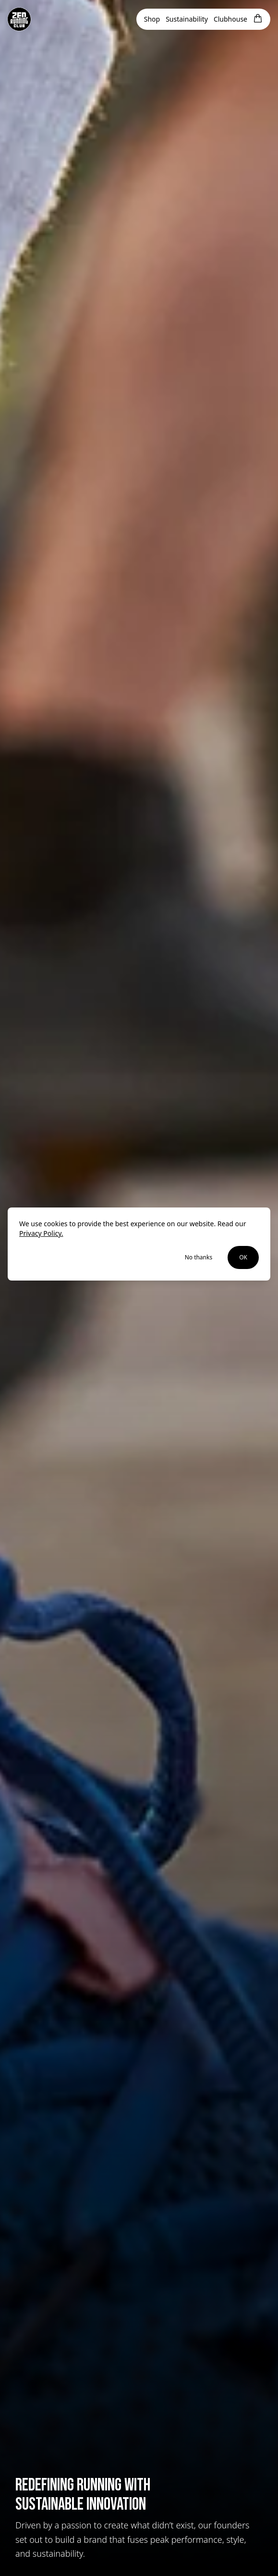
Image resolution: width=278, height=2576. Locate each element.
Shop (152, 19)
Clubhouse (230, 19)
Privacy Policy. (41, 1233)
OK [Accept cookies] (243, 1257)
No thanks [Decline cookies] (199, 1257)
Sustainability (187, 19)
